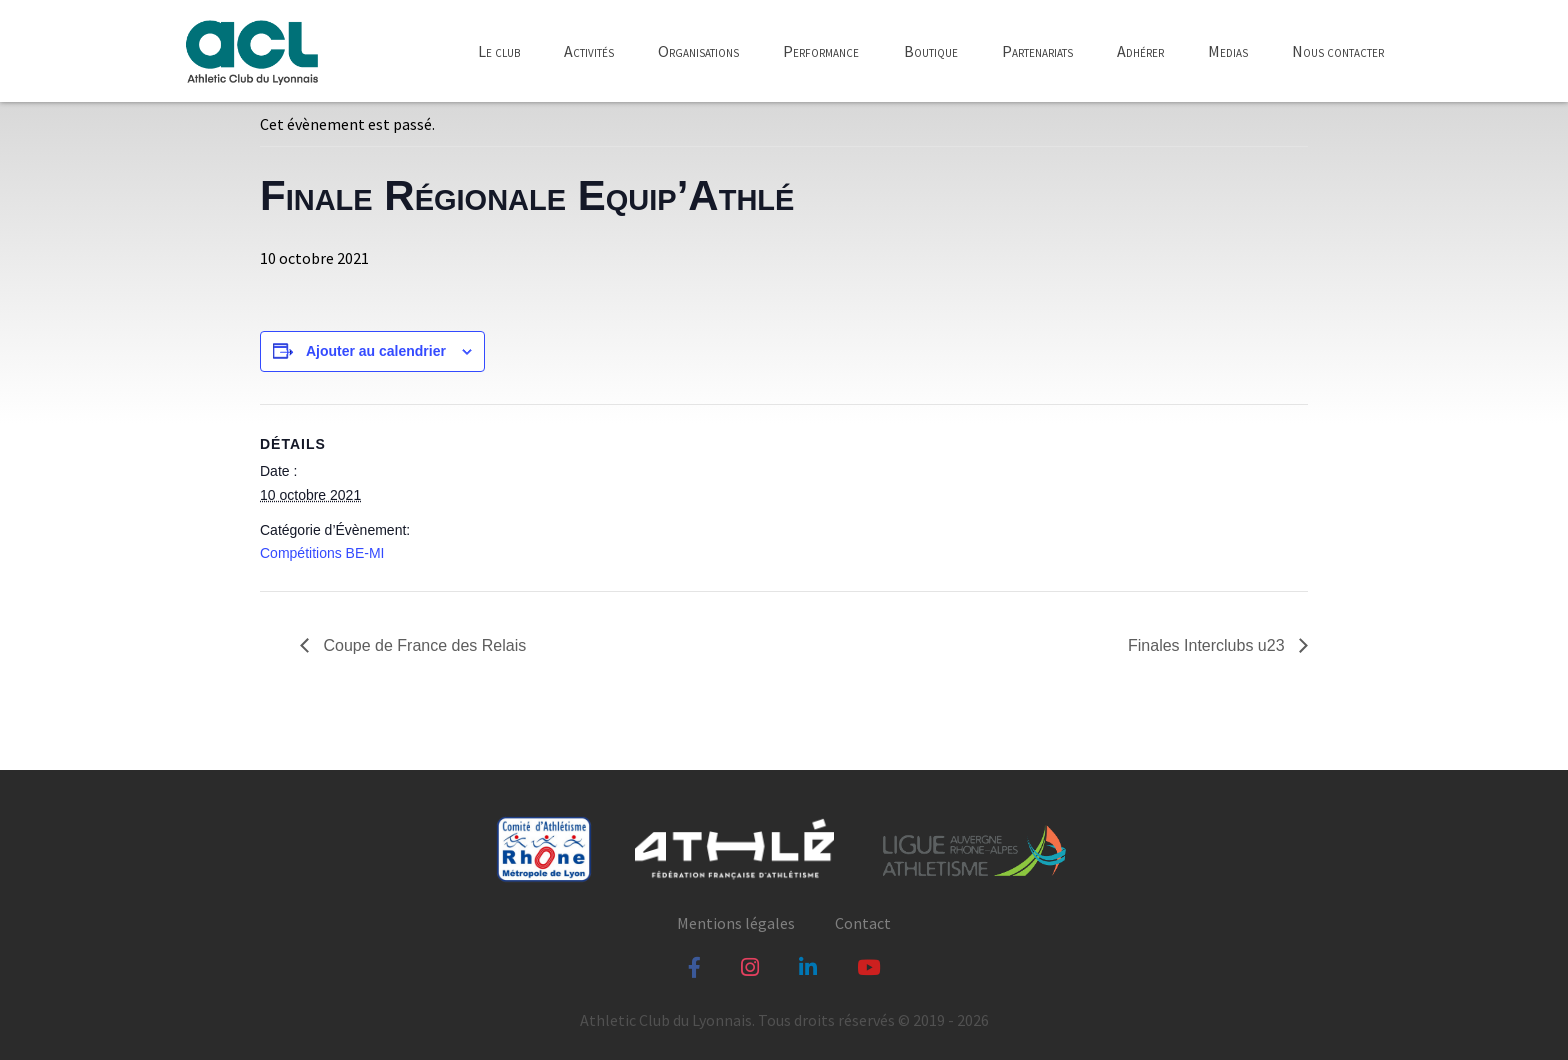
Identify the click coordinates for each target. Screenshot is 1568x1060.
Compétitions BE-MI (322, 553)
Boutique (931, 51)
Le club (499, 51)
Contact (863, 923)
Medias (1228, 51)
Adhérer (1140, 51)
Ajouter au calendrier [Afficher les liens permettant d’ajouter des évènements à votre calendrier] (376, 351)
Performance (821, 51)
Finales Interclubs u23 (1208, 645)
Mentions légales (736, 923)
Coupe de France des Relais (422, 645)
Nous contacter (1338, 51)
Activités (589, 51)
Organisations (698, 51)
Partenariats (1037, 51)
